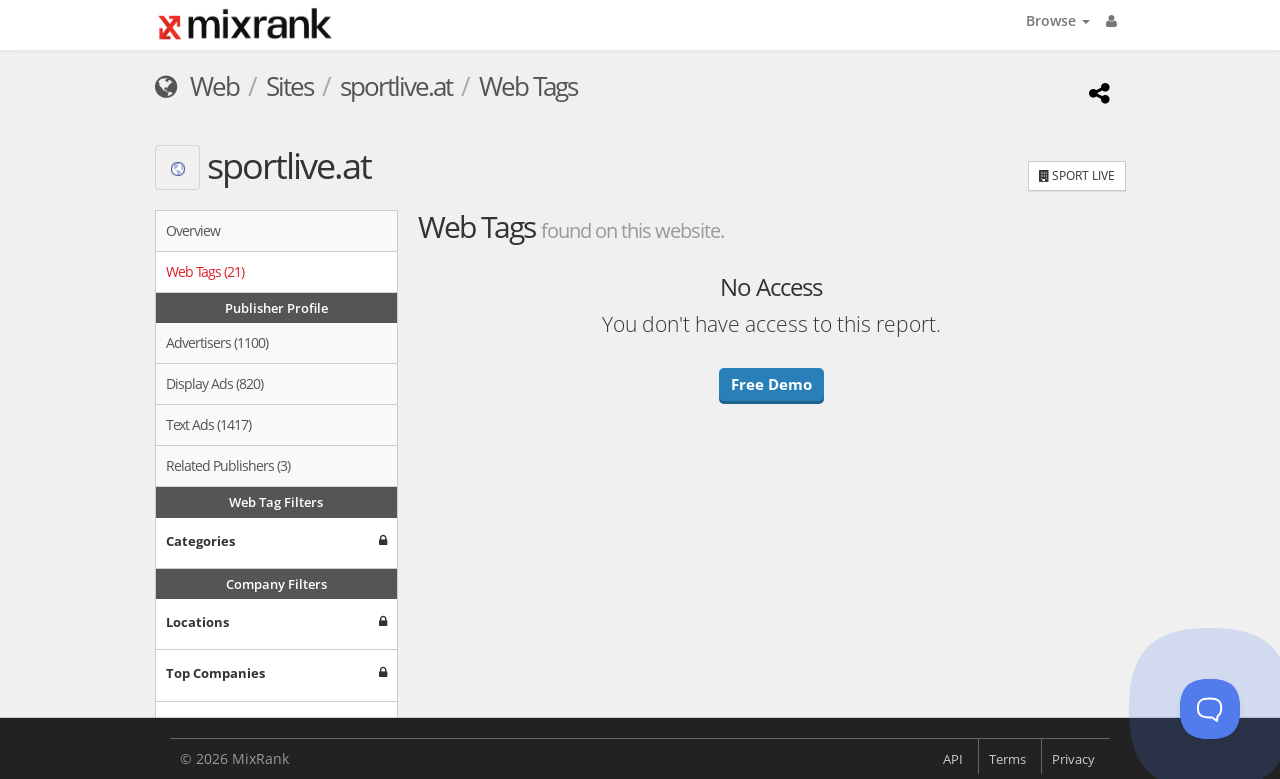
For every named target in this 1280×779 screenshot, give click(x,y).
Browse (1058, 20)
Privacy (1073, 759)
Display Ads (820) (214, 383)
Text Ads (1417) (208, 424)
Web (197, 86)
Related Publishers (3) (228, 465)
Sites (289, 86)
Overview (193, 230)
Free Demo (771, 384)
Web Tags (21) (205, 271)
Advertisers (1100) (217, 342)
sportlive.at (396, 86)
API (953, 759)
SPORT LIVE (1077, 175)
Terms (1007, 759)
